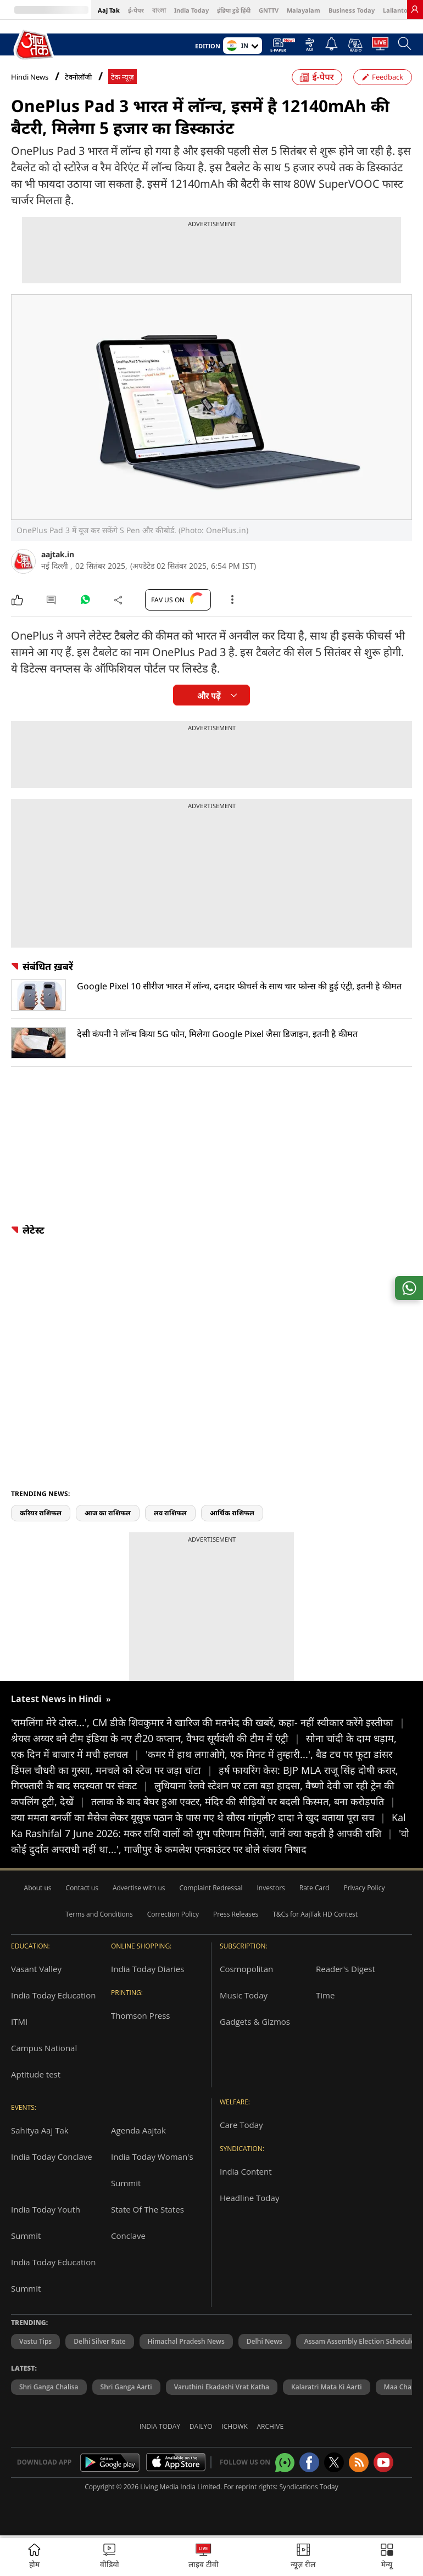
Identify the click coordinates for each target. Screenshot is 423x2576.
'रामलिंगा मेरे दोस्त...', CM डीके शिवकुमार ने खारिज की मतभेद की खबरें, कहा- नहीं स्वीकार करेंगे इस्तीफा (208, 1722)
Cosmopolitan (246, 1968)
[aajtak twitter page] (334, 2462)
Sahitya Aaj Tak (40, 2130)
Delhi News (264, 2341)
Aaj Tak (109, 10)
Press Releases (235, 1914)
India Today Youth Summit (45, 2222)
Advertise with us (139, 1887)
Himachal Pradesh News (186, 2341)
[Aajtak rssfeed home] (359, 2462)
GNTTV (269, 10)
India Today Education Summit (53, 2275)
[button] (387, 2557)
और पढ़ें (208, 696)
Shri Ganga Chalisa (49, 2387)
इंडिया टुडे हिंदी (234, 10)
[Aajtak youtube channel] (383, 2462)
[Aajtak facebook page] (309, 2462)
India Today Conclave (51, 2156)
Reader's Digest (345, 1968)
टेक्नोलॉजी (78, 77)
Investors (271, 1887)
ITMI (19, 2021)
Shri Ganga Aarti (126, 2387)
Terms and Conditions (99, 1914)
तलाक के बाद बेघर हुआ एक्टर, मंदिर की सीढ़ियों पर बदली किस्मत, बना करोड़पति (243, 1801)
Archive (270, 2426)
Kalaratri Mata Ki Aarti (326, 2387)
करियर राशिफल (41, 1512)
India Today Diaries (147, 1968)
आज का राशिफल (108, 1512)
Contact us (82, 1887)
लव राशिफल (170, 1512)
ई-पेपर (136, 10)
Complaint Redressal (211, 1887)
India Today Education (53, 1995)
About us (38, 1887)
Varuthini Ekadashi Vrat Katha (221, 2387)
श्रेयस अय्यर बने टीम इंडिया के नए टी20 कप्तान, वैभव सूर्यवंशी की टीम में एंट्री (158, 1738)
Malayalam (303, 10)
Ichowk (234, 2426)
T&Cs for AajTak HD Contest (315, 1914)
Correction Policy (173, 1914)
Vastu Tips (35, 2341)
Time (325, 1995)
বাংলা (159, 10)
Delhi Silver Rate (99, 2341)
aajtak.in (57, 554)
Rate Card (314, 1887)
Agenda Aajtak (138, 2130)
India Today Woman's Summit (152, 2169)
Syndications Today (308, 2486)
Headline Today (249, 2197)
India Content (246, 2171)
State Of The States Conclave (147, 2222)
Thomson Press (140, 2015)
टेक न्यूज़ (122, 77)
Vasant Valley (36, 1968)
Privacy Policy (364, 1887)
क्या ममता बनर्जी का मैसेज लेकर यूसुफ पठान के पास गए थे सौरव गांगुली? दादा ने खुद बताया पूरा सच (201, 1817)
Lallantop (397, 10)
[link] (415, 9)
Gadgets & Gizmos (255, 2021)
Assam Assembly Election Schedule (359, 2341)
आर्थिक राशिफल (232, 1512)
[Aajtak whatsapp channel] (284, 2462)
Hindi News (29, 77)
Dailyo (201, 2426)
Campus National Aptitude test (44, 2061)
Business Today (352, 10)
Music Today (244, 1995)
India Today (191, 10)
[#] (85, 602)
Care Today (241, 2124)
